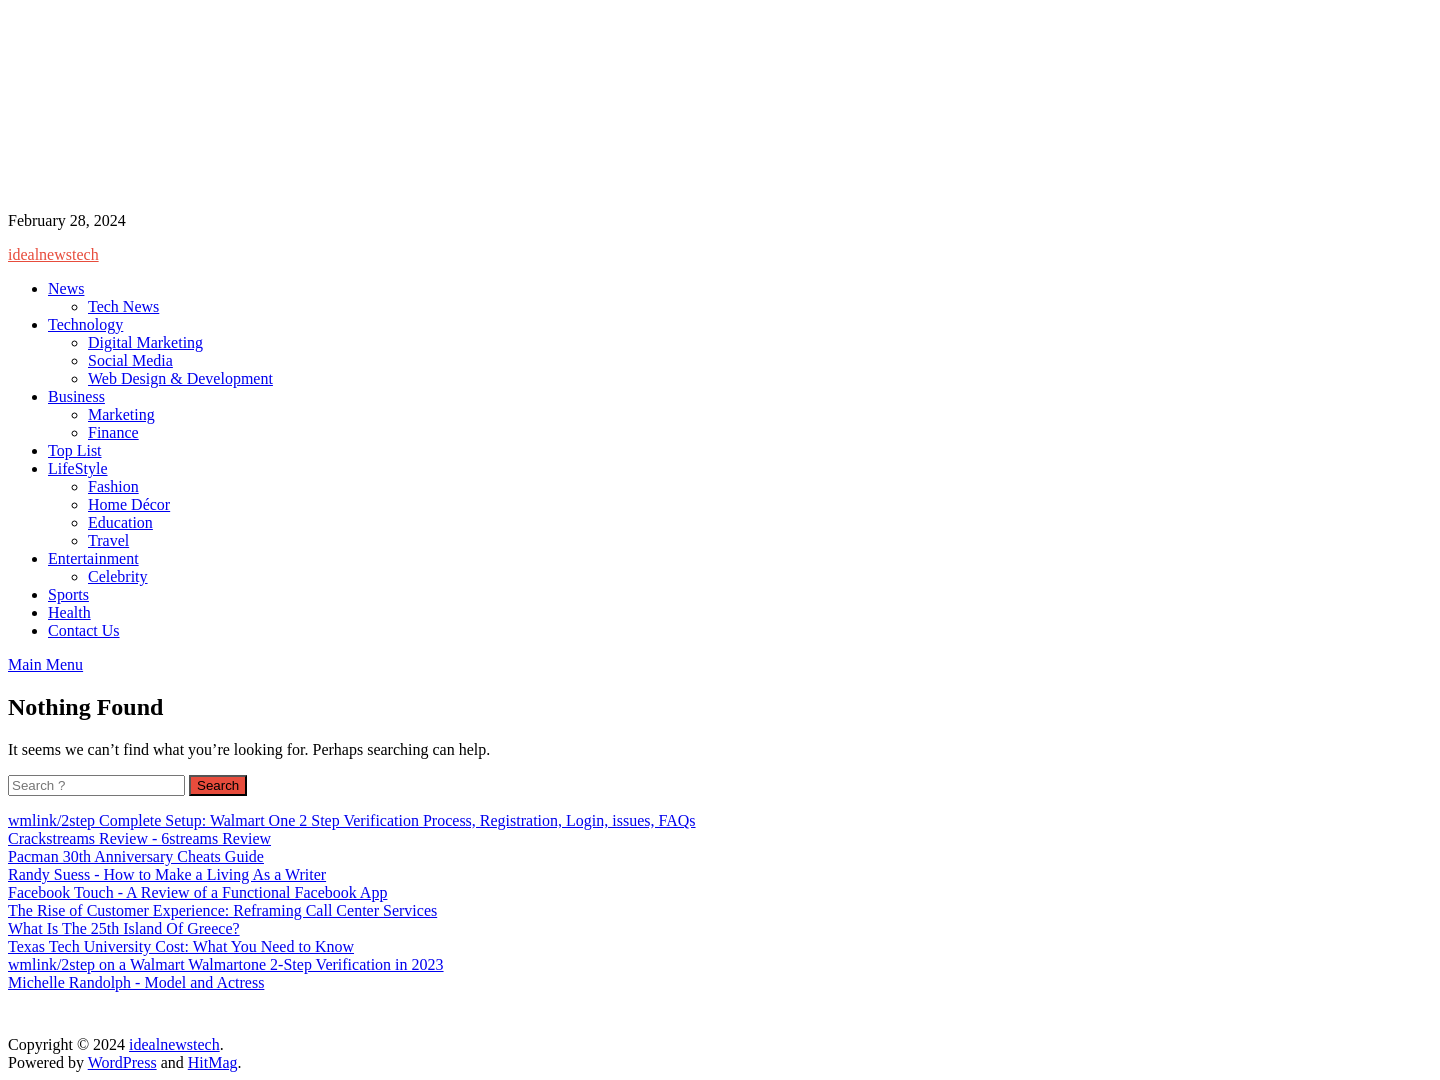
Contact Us (84, 630)
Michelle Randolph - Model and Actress (136, 982)
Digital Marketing (145, 342)
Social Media (130, 360)
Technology (85, 324)
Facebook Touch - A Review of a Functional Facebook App (197, 892)
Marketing (121, 414)
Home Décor (129, 504)
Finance (113, 432)
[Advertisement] (383, 108)
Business (76, 396)
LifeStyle (78, 468)
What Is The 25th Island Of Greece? (124, 928)
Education (120, 522)
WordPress (122, 1062)
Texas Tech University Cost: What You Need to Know (181, 946)
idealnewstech (53, 254)
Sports (68, 594)
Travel (108, 540)
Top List (75, 450)
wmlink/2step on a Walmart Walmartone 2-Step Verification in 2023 (226, 964)
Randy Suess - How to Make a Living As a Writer (167, 874)
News (66, 288)
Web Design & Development (180, 378)
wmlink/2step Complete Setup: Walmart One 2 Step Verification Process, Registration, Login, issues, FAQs (352, 820)
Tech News (123, 306)
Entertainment (93, 558)
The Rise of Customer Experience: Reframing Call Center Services (222, 910)
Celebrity (118, 576)
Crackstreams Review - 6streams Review (139, 838)
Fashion (113, 486)
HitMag (213, 1062)
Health (69, 612)
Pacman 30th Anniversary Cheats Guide (136, 856)
